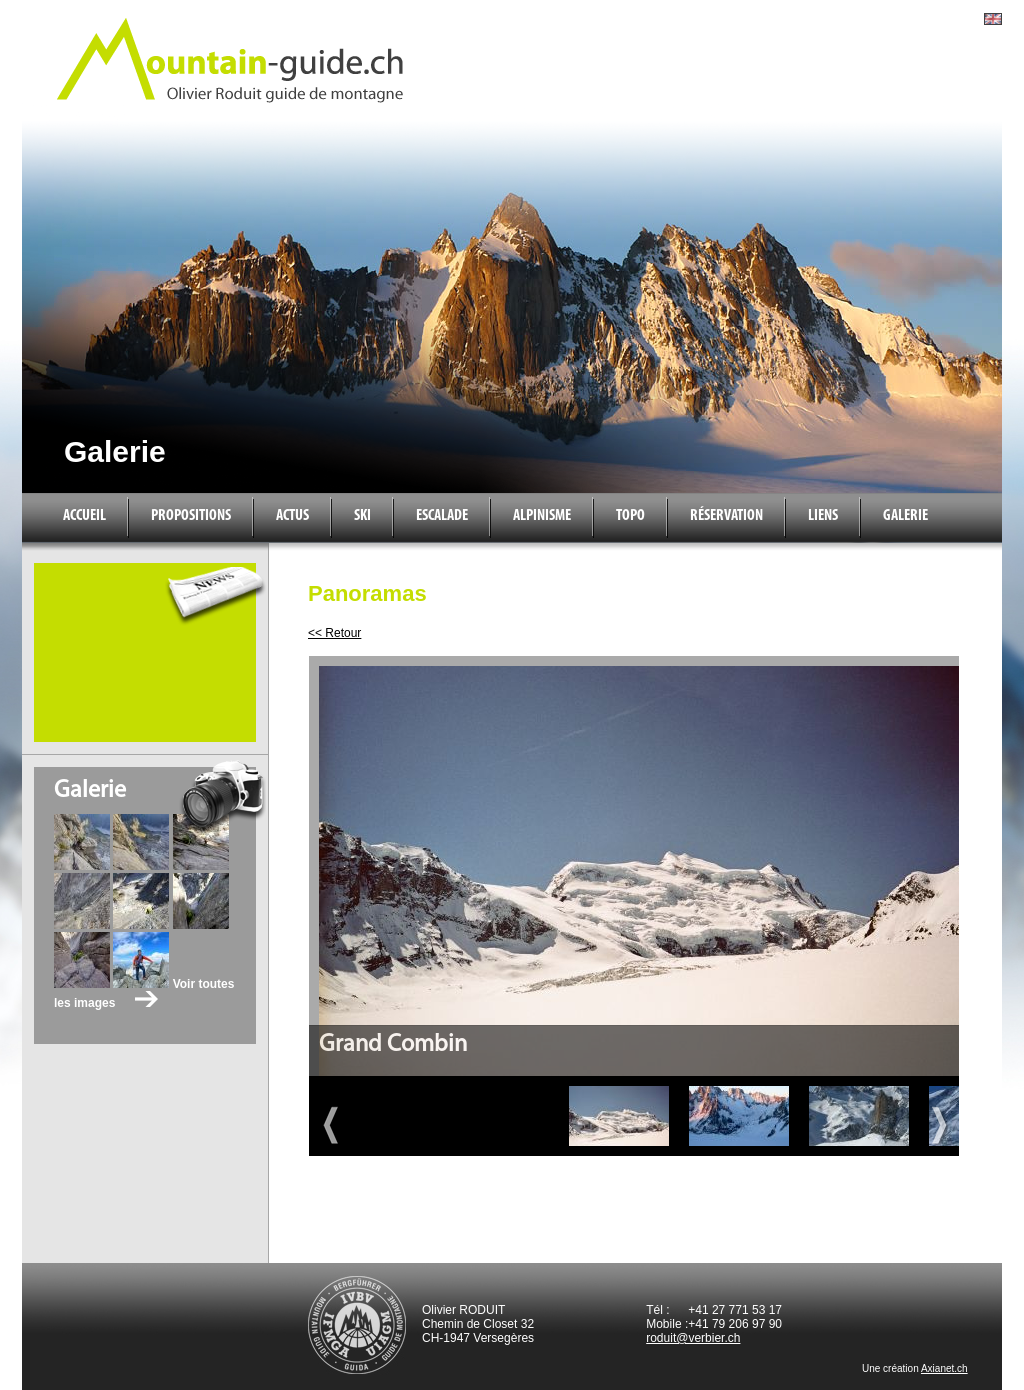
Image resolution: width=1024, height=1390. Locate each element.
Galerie (905, 516)
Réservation (726, 516)
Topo (630, 516)
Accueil (84, 516)
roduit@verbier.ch (693, 1338)
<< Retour (334, 633)
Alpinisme (542, 516)
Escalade (442, 516)
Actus (292, 516)
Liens (823, 516)
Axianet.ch (944, 1368)
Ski (362, 516)
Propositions (191, 516)
